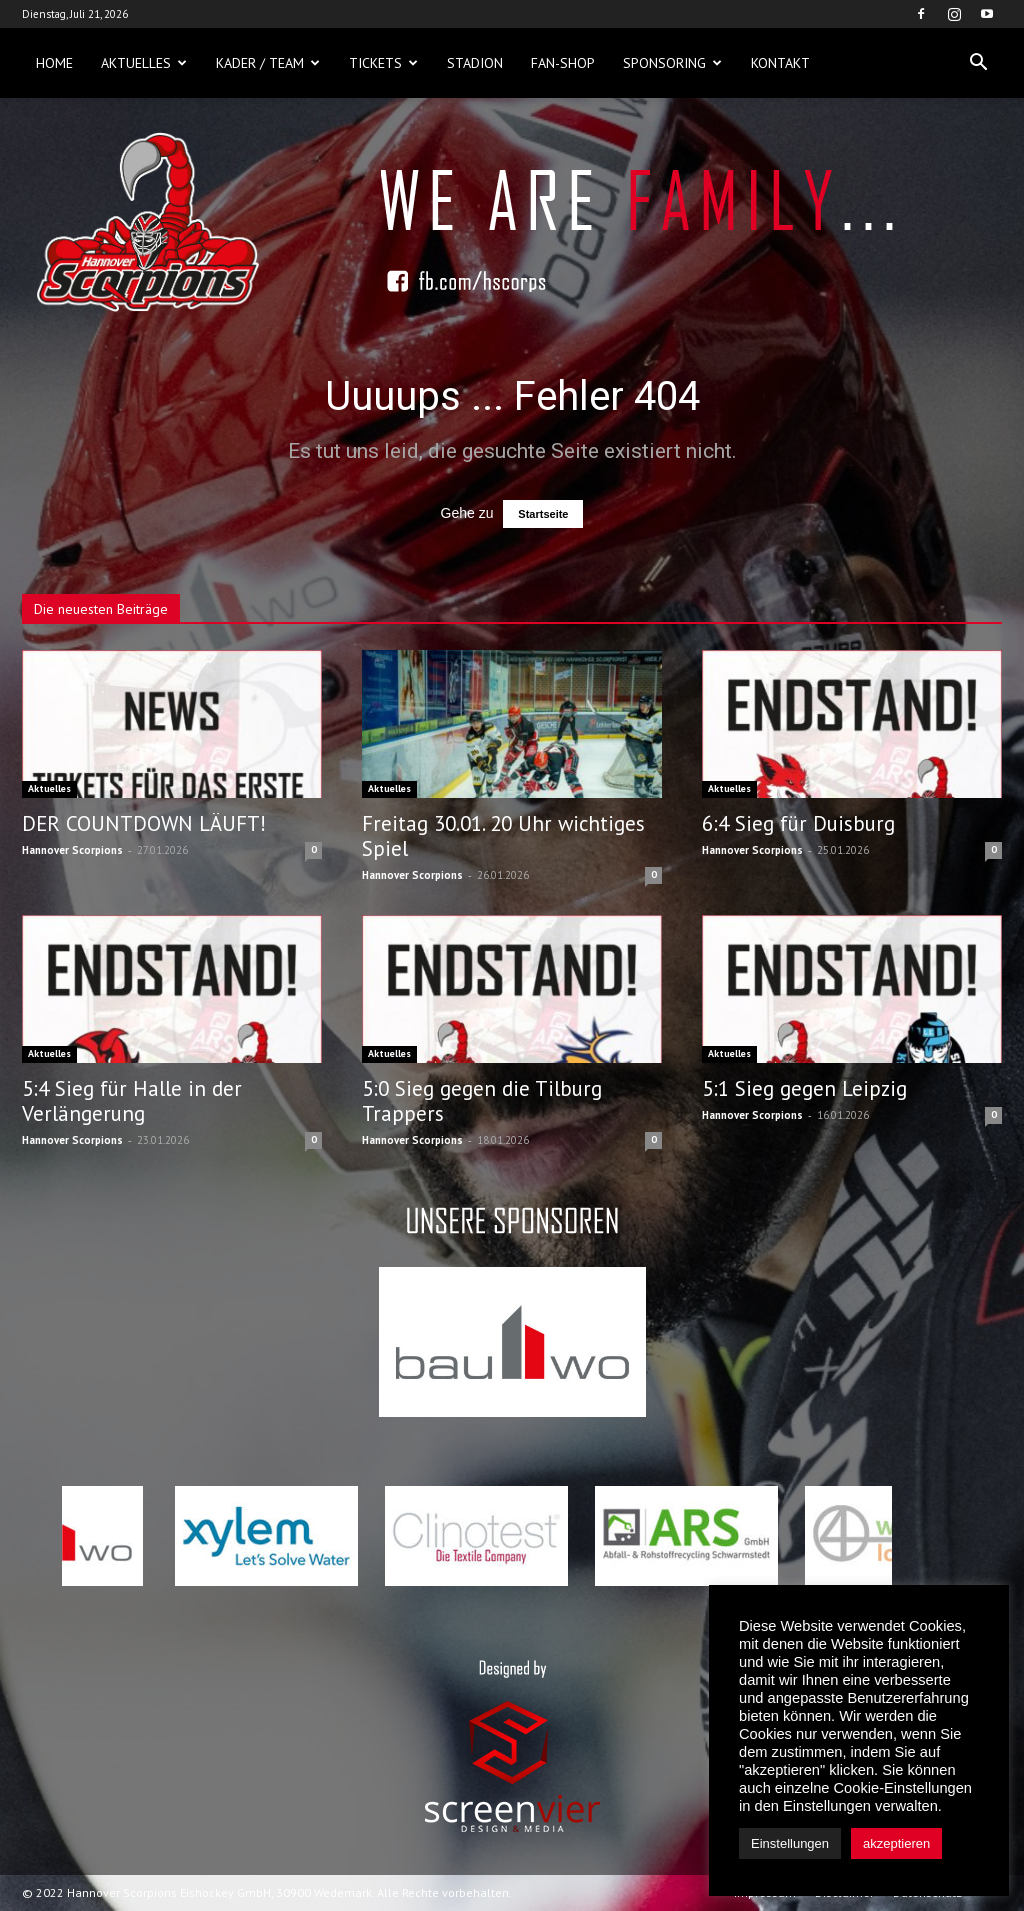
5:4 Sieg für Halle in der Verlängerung (132, 1101)
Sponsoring (672, 63)
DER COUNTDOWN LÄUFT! (144, 823)
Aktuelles (144, 63)
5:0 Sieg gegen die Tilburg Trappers (482, 1101)
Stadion (475, 63)
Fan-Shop (563, 63)
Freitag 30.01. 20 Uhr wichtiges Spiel (503, 836)
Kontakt (780, 63)
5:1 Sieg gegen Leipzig (804, 1088)
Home (54, 63)
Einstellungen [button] (790, 1843)
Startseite (543, 514)
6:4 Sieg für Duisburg (798, 823)
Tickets (383, 63)
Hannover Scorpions (72, 850)
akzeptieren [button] (896, 1843)
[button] (978, 63)
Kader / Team (268, 63)
